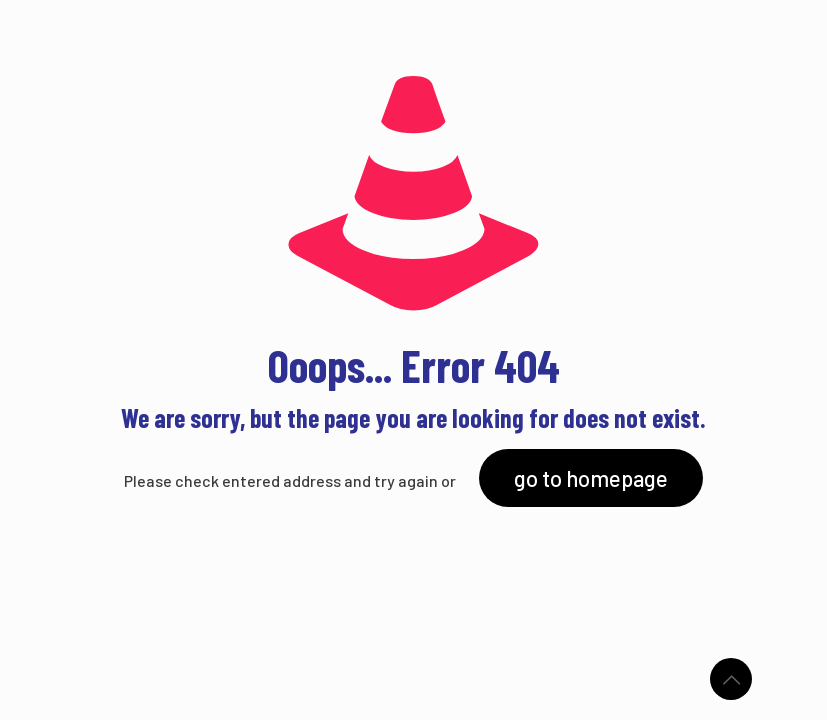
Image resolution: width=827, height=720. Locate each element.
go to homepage (591, 478)
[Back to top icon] (731, 679)
